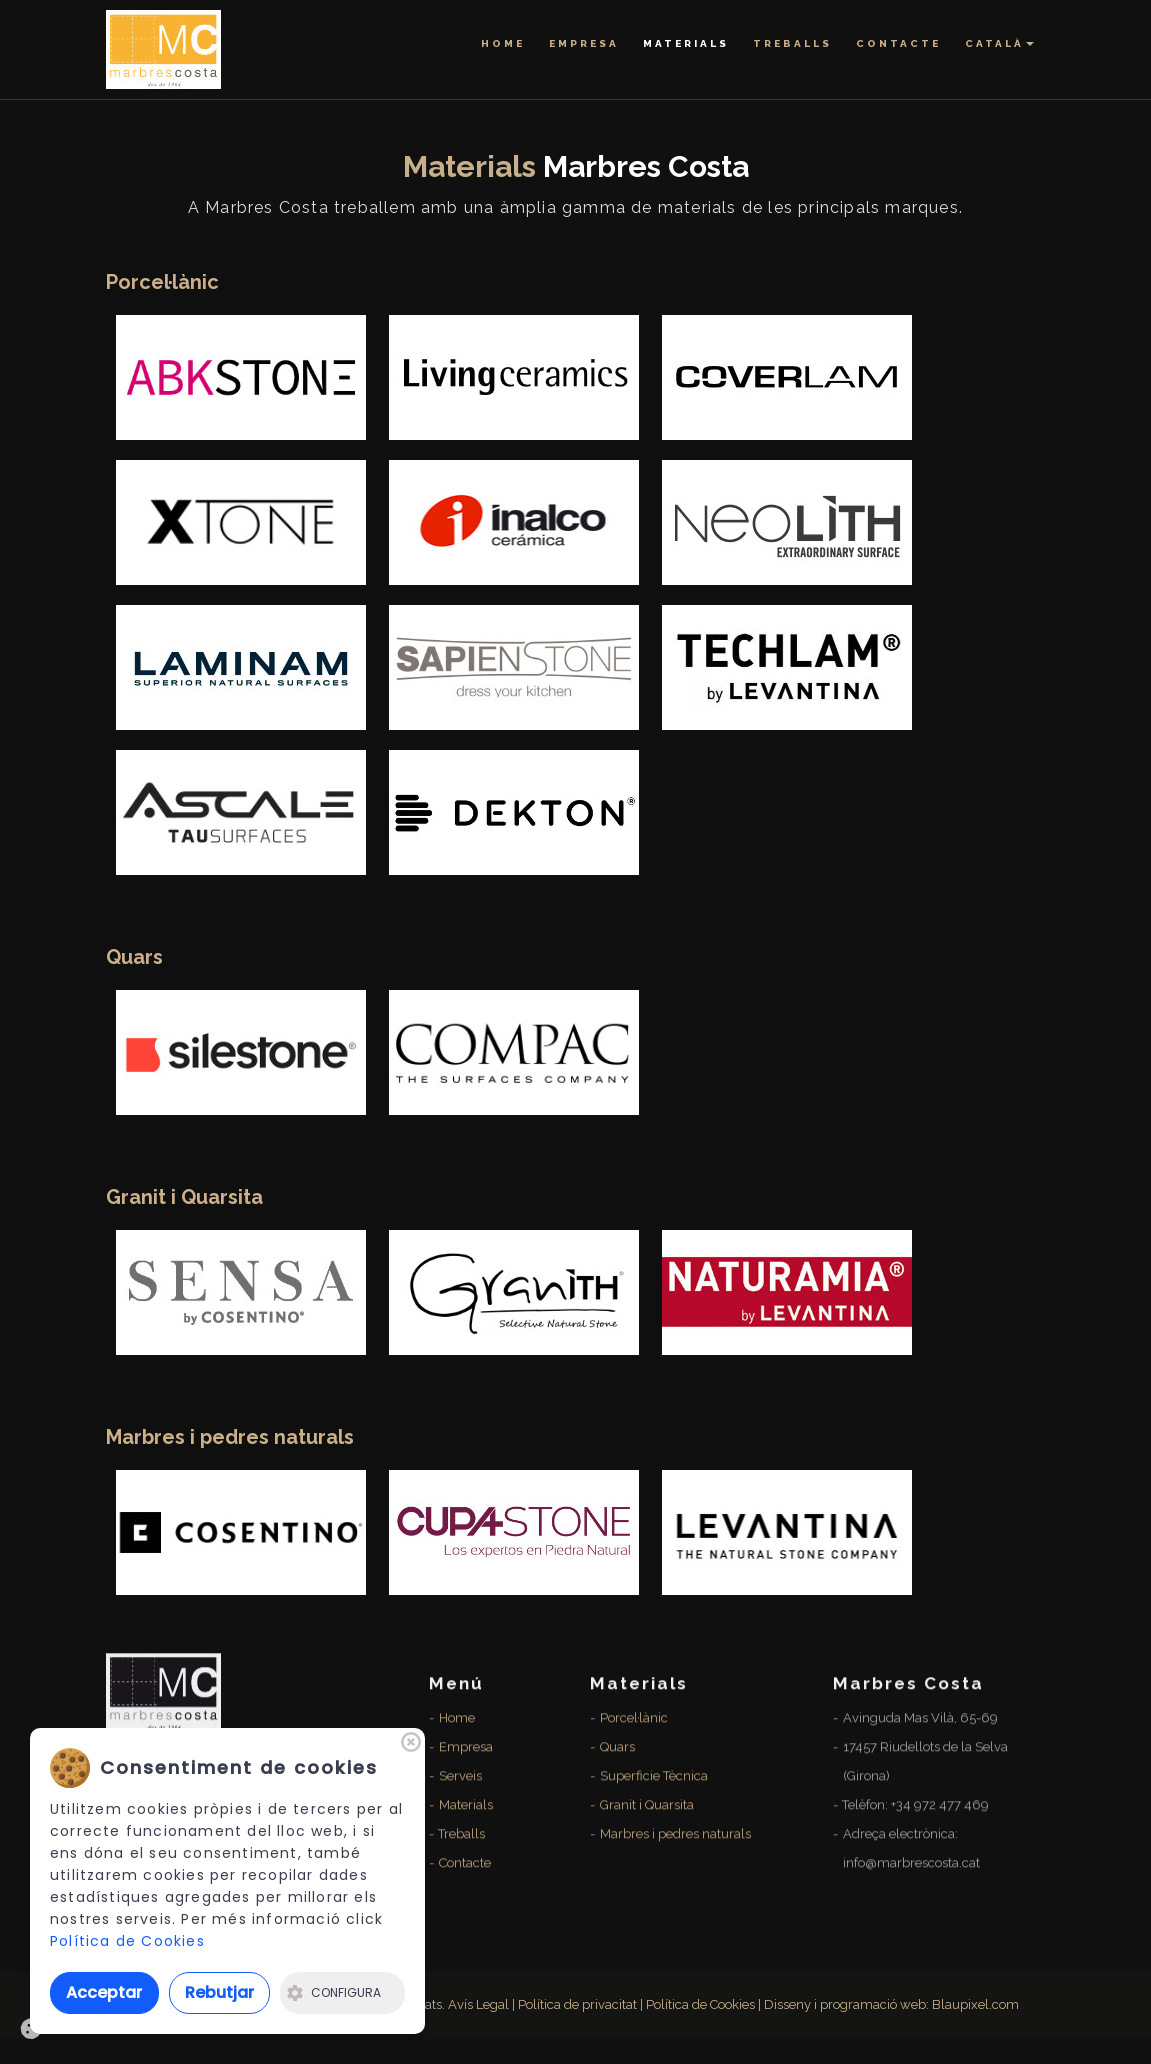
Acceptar (104, 1992)
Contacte (898, 43)
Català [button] (999, 43)
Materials (686, 43)
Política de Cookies (127, 1941)
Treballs (792, 43)
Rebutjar (219, 1992)
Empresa (584, 43)
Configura (334, 1992)
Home (503, 43)
